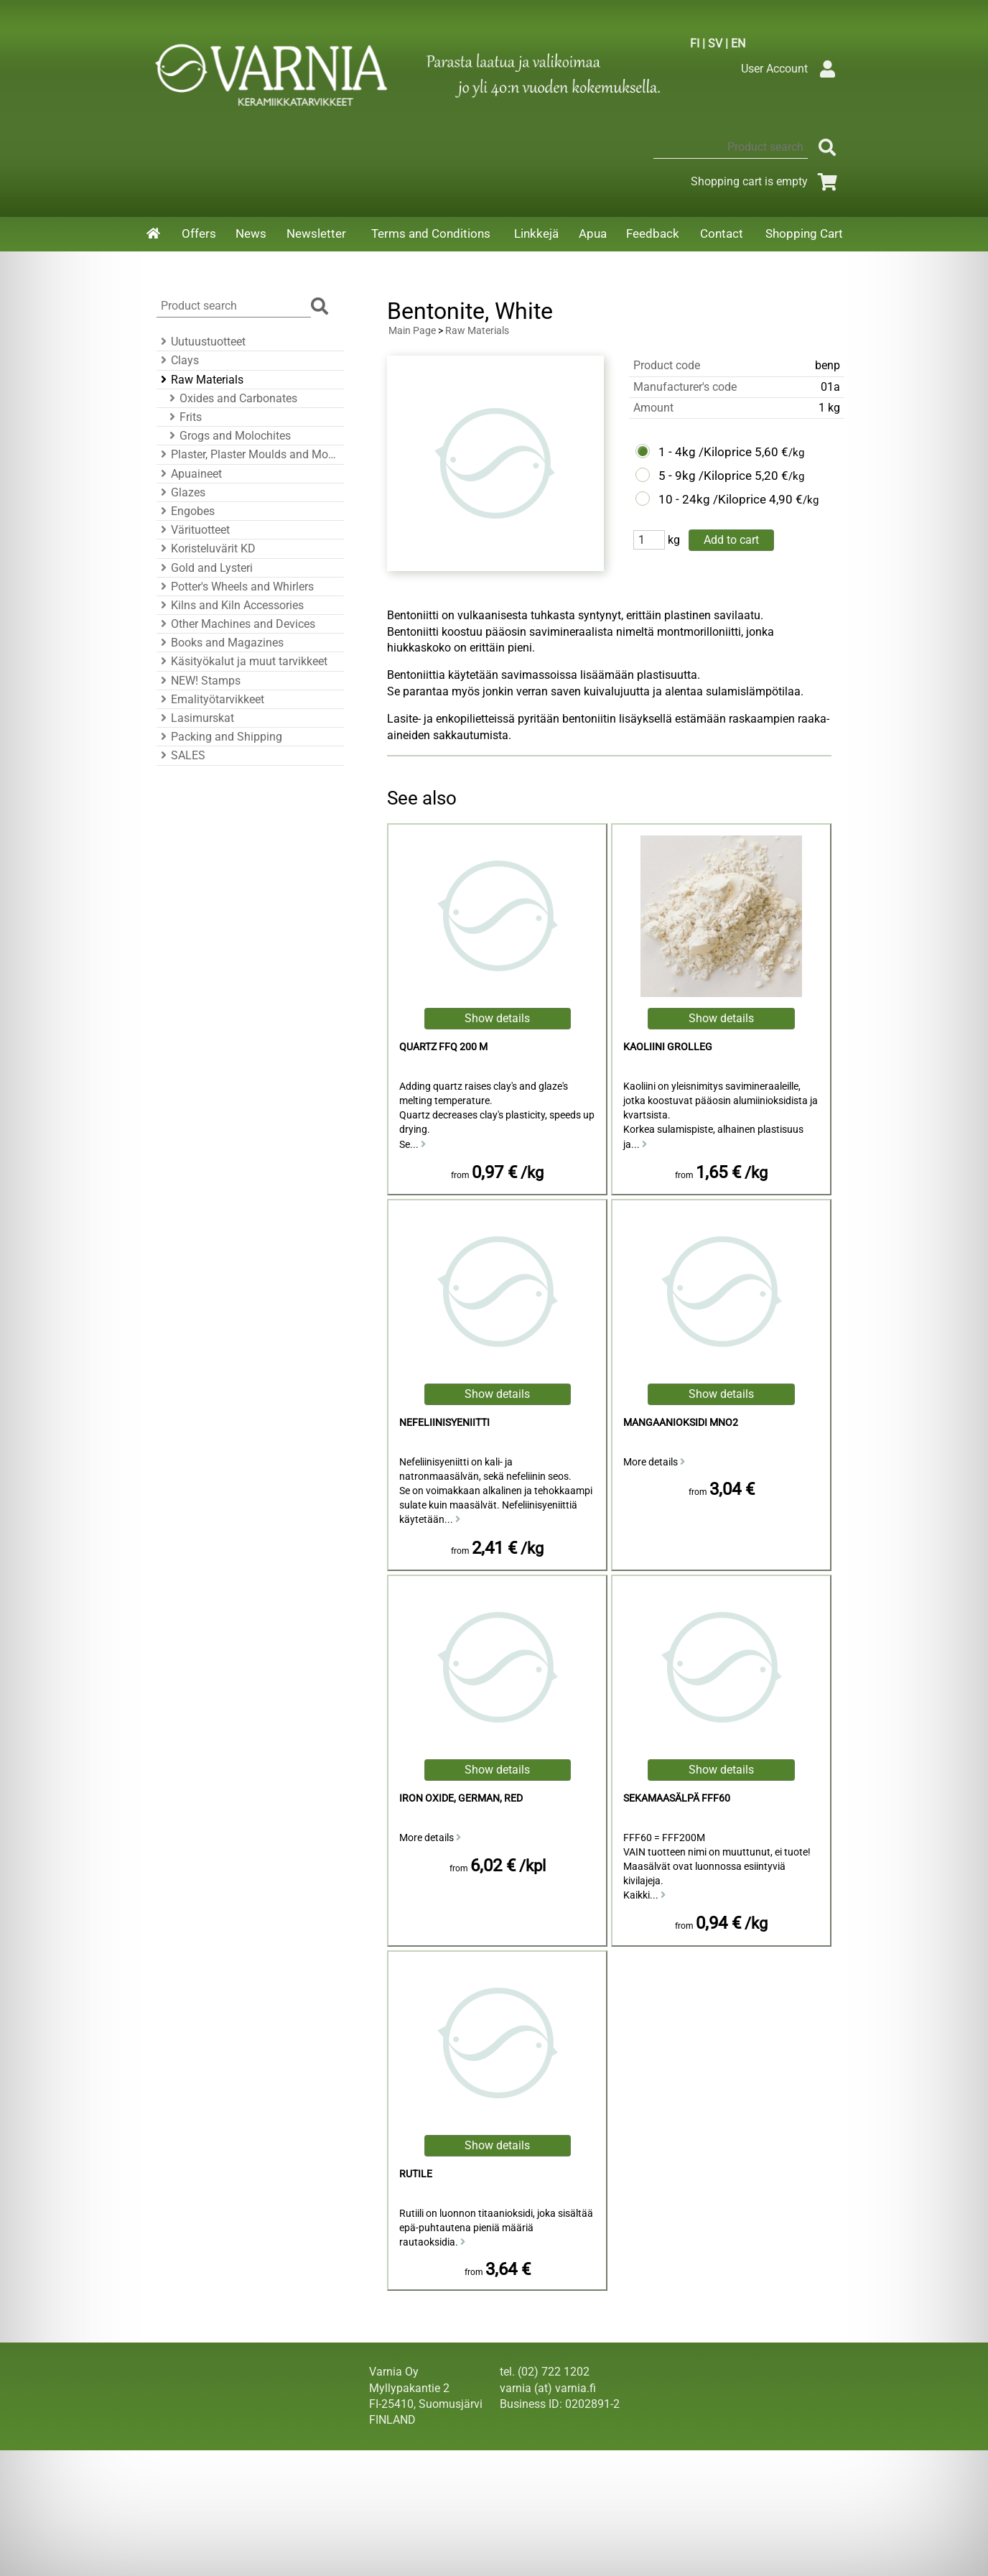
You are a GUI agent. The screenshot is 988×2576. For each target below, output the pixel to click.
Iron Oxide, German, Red (461, 1798)
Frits (183, 417)
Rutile (415, 2174)
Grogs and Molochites (228, 436)
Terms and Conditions (430, 233)
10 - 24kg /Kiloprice (712, 499)
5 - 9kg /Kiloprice (705, 475)
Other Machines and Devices (236, 624)
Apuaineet (189, 474)
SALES (181, 755)
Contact (721, 233)
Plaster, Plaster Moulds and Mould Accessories (248, 454)
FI (694, 43)
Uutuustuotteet (201, 341)
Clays (178, 360)
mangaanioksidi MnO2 (680, 1423)
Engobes (186, 511)
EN (738, 43)
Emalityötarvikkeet (210, 699)
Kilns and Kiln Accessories (230, 605)
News (251, 233)
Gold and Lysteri (205, 568)
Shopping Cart (804, 233)
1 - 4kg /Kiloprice (705, 452)
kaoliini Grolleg (667, 1047)
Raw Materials (200, 379)
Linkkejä (536, 233)
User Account (791, 68)
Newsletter (316, 233)
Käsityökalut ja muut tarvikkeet (242, 661)
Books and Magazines (220, 642)
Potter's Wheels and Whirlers (235, 586)
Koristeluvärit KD (206, 548)
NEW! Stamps (199, 680)
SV (715, 43)
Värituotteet (193, 530)
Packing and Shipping (219, 736)
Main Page (412, 331)
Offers (199, 233)
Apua (593, 233)
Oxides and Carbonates (231, 398)
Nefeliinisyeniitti (444, 1423)
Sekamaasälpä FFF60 (676, 1798)
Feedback (652, 233)
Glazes (181, 492)
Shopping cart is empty (766, 181)
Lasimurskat (195, 718)
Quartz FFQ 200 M (443, 1047)
